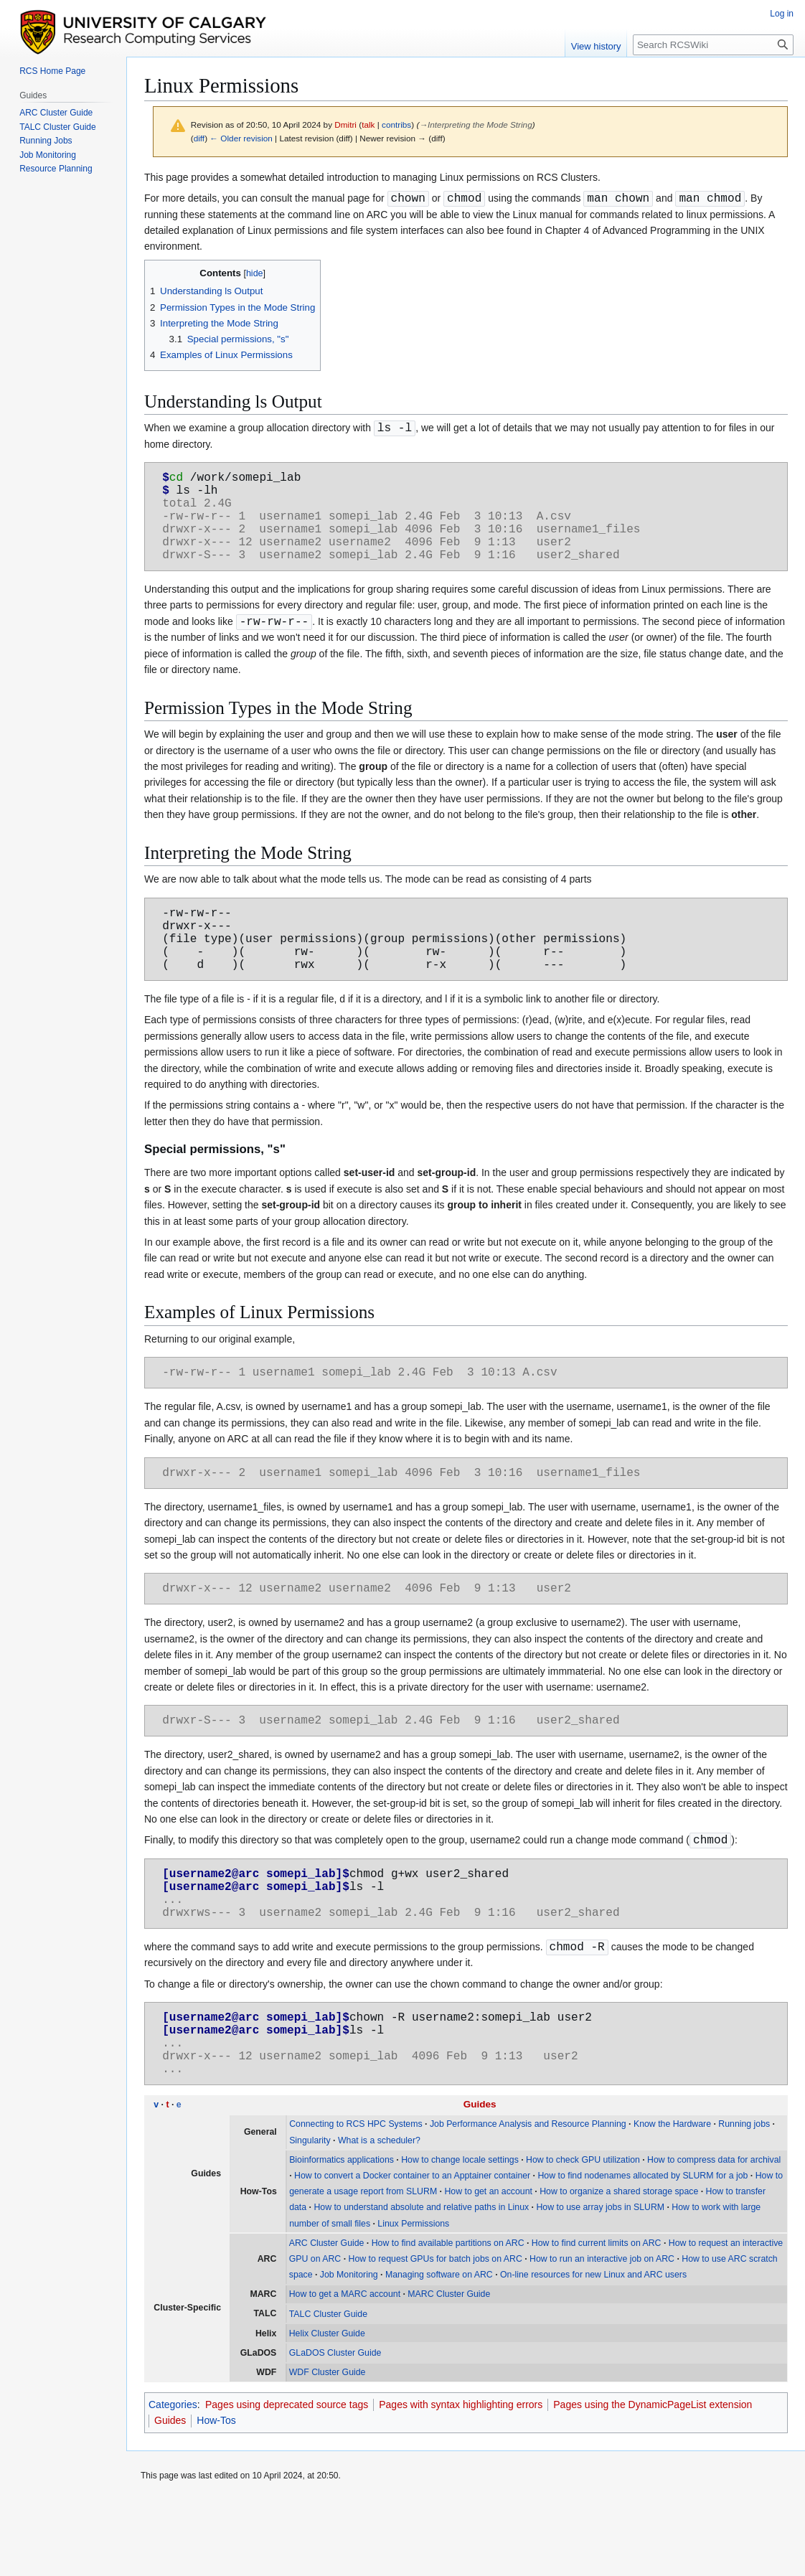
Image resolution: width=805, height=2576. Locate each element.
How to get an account (488, 2267)
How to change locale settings (460, 2235)
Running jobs (744, 2199)
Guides (479, 2179)
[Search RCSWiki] (713, 44)
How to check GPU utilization (583, 2235)
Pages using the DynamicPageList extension (652, 2480)
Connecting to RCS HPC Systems (355, 2199)
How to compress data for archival (714, 2235)
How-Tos (216, 2495)
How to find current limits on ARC (597, 2318)
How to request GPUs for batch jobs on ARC (435, 2334)
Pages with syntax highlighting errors (460, 2480)
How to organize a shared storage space (619, 2267)
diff (199, 138)
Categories (173, 2480)
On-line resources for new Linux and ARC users (593, 2350)
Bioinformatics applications (341, 2235)
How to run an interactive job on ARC (601, 2334)
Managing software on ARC (439, 2350)
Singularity (310, 2216)
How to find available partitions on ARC (448, 2318)
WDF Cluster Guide (327, 2448)
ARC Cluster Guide (326, 2318)
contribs (396, 124)
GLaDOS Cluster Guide (335, 2428)
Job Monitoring (349, 2350)
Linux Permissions (413, 2299)
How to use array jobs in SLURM (600, 2282)
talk (368, 124)
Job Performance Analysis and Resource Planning (528, 2199)
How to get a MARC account (344, 2369)
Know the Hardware (672, 2199)
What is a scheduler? (379, 2216)
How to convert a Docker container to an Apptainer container (412, 2251)
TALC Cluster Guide (328, 2389)
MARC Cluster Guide (449, 2369)
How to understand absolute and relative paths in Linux (421, 2282)
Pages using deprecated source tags (286, 2480)
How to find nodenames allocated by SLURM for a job (642, 2251)
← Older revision (241, 138)
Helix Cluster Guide (327, 2409)
